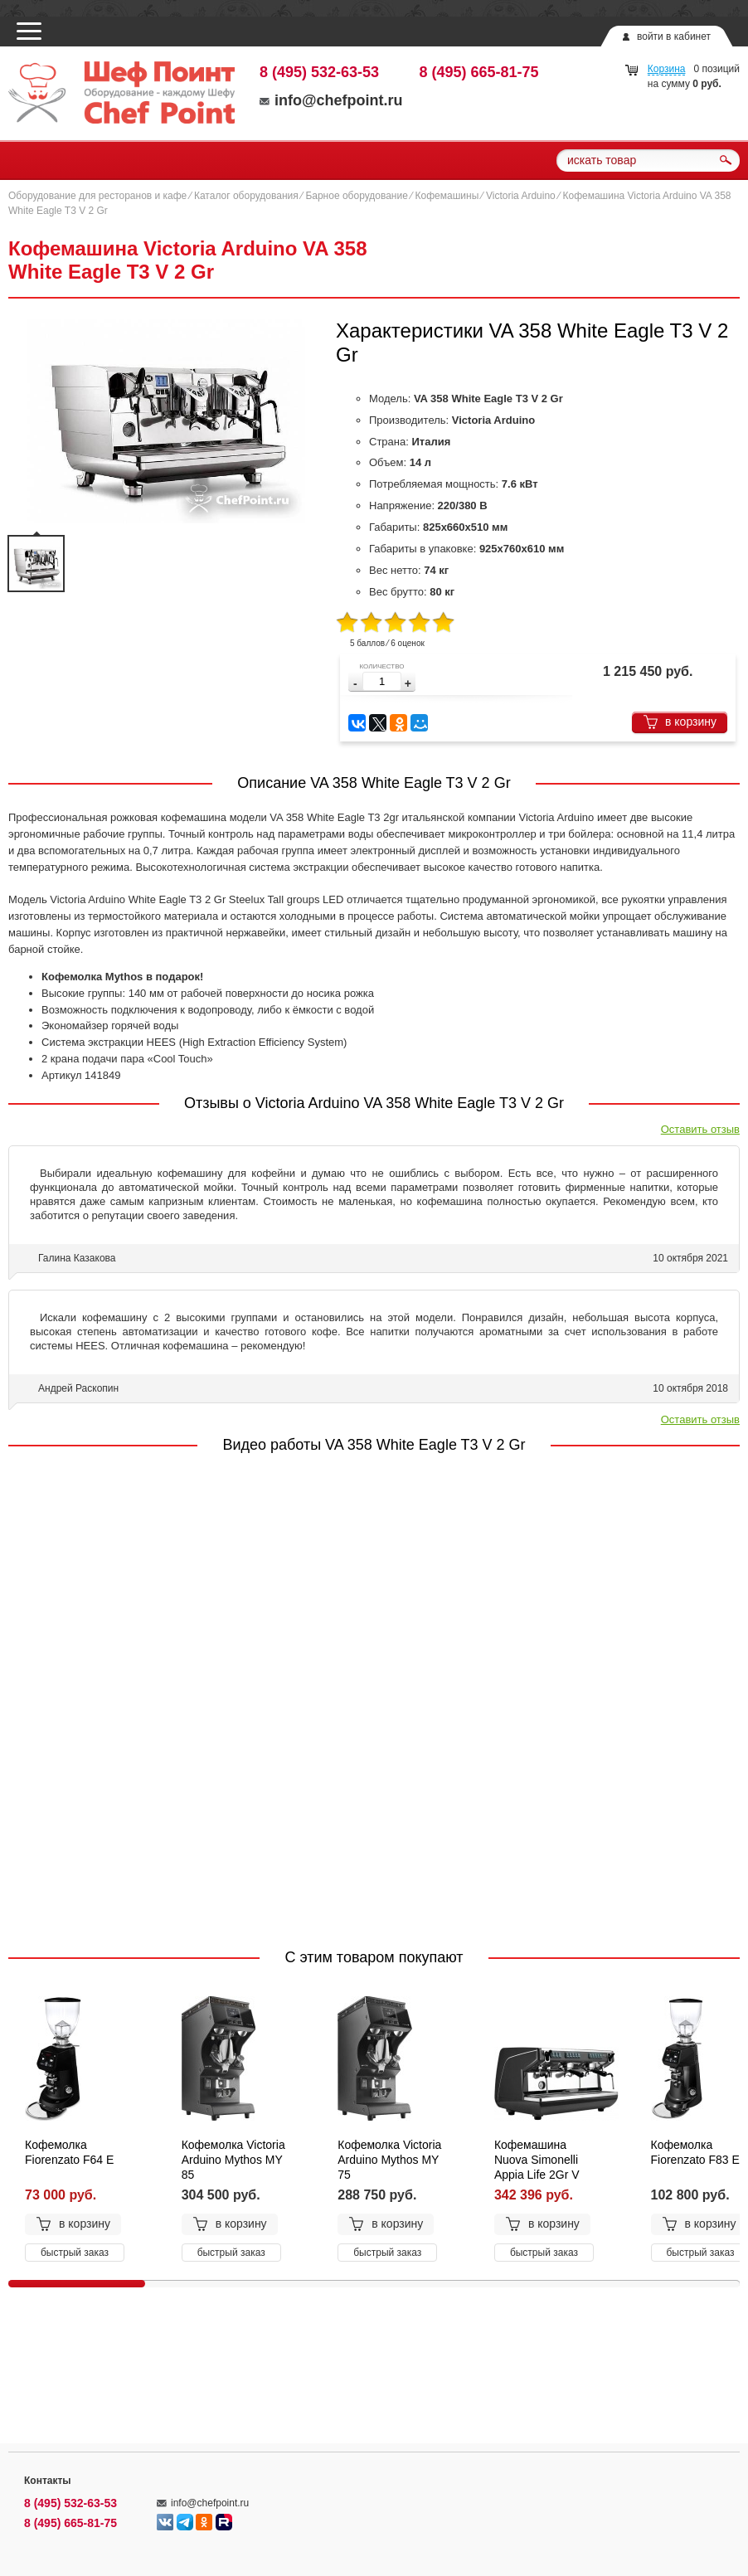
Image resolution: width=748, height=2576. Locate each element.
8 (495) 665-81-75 (479, 72)
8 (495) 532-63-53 (319, 72)
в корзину (679, 722)
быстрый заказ (75, 2252)
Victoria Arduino (521, 196)
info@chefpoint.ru (331, 100)
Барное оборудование (356, 196)
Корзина (667, 69)
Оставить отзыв (700, 1129)
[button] (408, 684)
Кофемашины (447, 196)
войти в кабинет (674, 36)
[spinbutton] (381, 681)
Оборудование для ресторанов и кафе (97, 196)
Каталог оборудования (246, 196)
